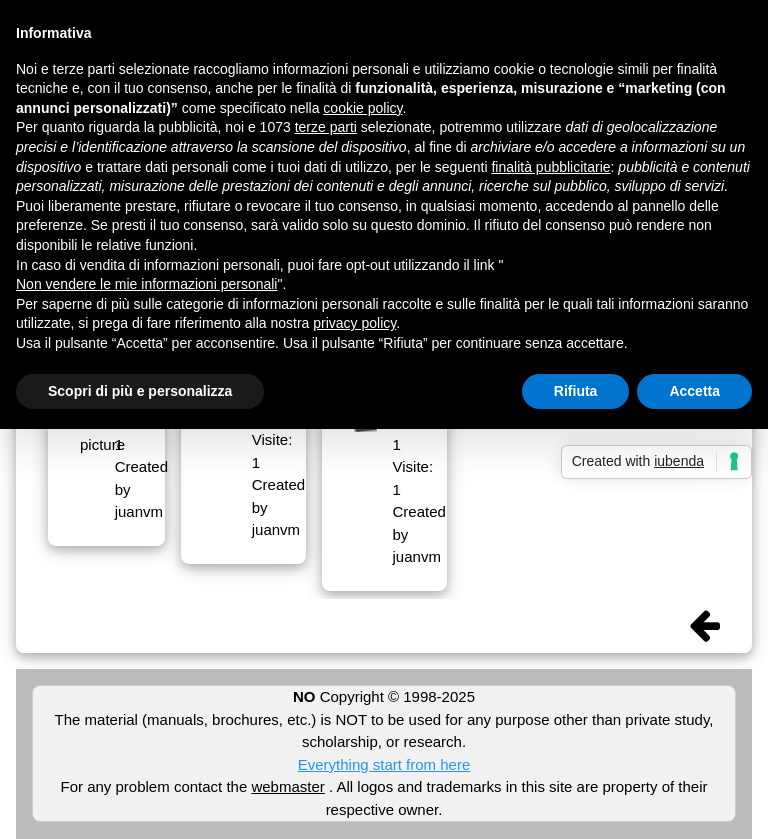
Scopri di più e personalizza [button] (140, 391)
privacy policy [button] (354, 323)
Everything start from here (384, 764)
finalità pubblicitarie (550, 167)
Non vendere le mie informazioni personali (146, 284)
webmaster (287, 786)
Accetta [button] (694, 391)
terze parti (326, 127)
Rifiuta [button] (576, 391)
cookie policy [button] (362, 108)
